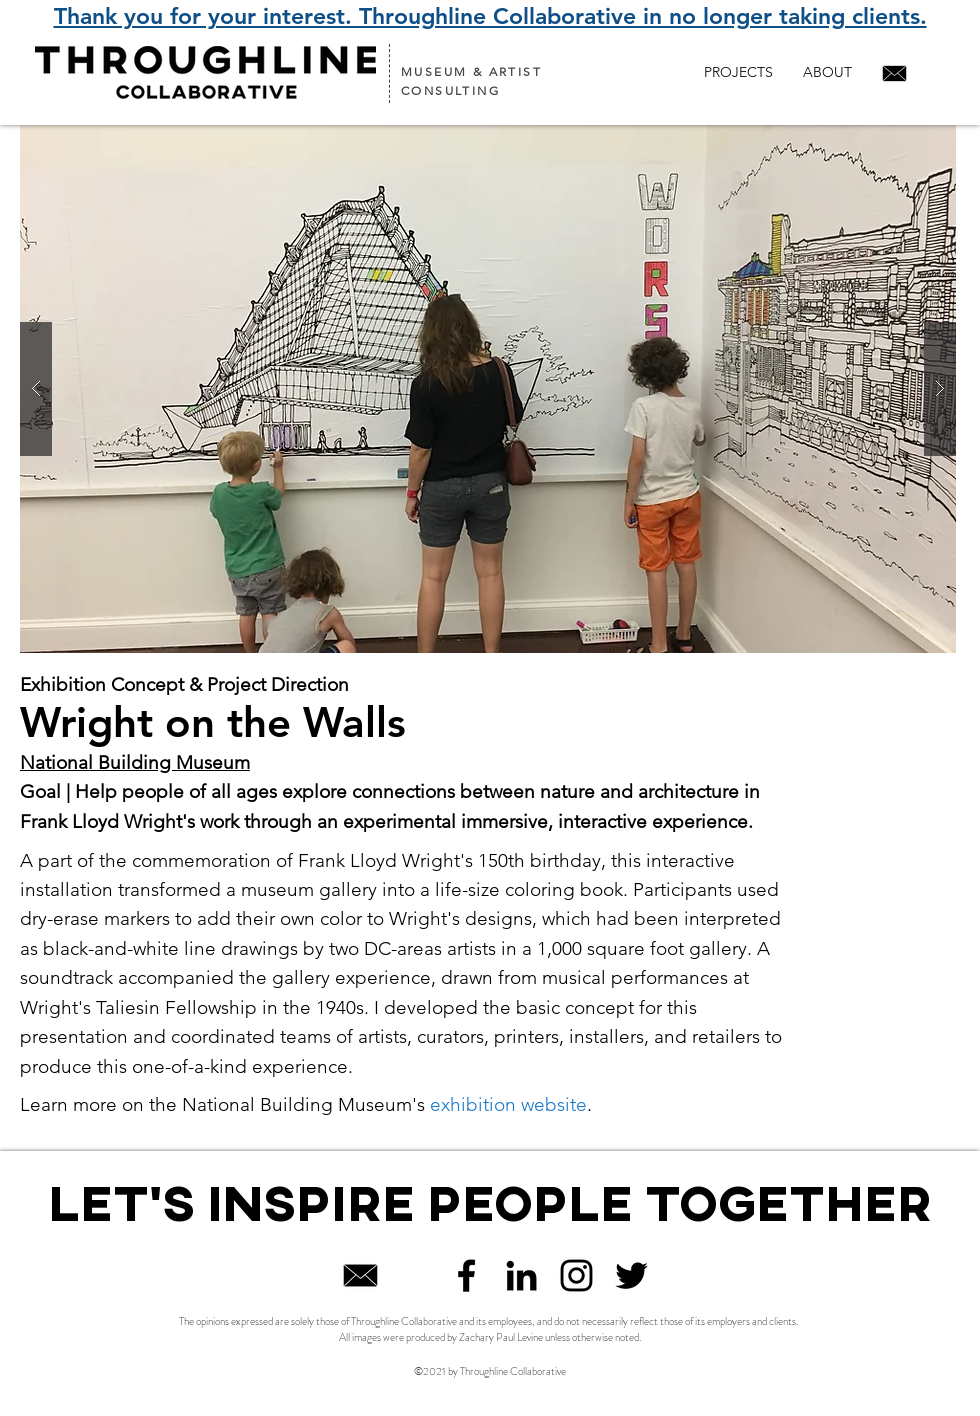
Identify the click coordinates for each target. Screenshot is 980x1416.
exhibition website (508, 1104)
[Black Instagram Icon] (576, 1275)
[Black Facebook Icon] (466, 1275)
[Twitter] (631, 1275)
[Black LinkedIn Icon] (521, 1275)
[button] (488, 389)
